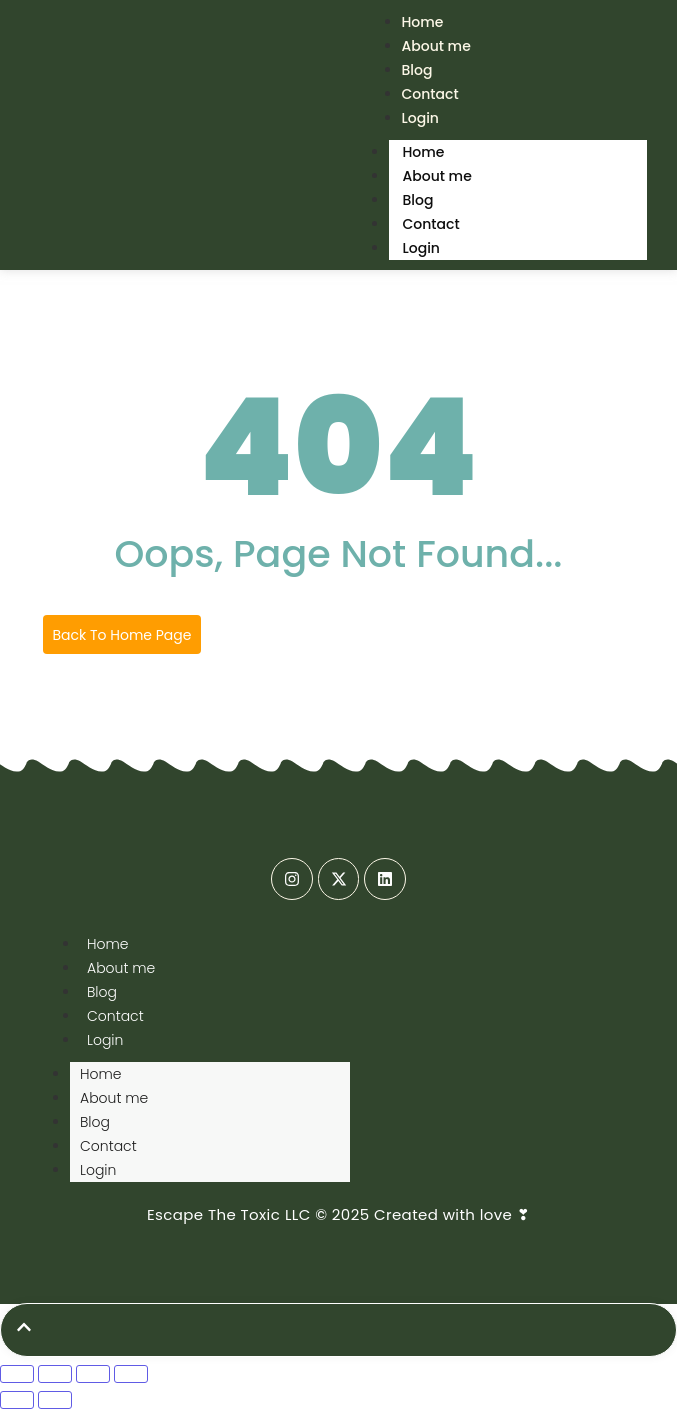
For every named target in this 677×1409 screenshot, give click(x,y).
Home (424, 152)
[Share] (93, 1374)
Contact (431, 224)
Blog (418, 200)
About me (436, 46)
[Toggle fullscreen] (55, 1374)
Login (420, 118)
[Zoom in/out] (17, 1374)
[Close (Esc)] (131, 1374)
